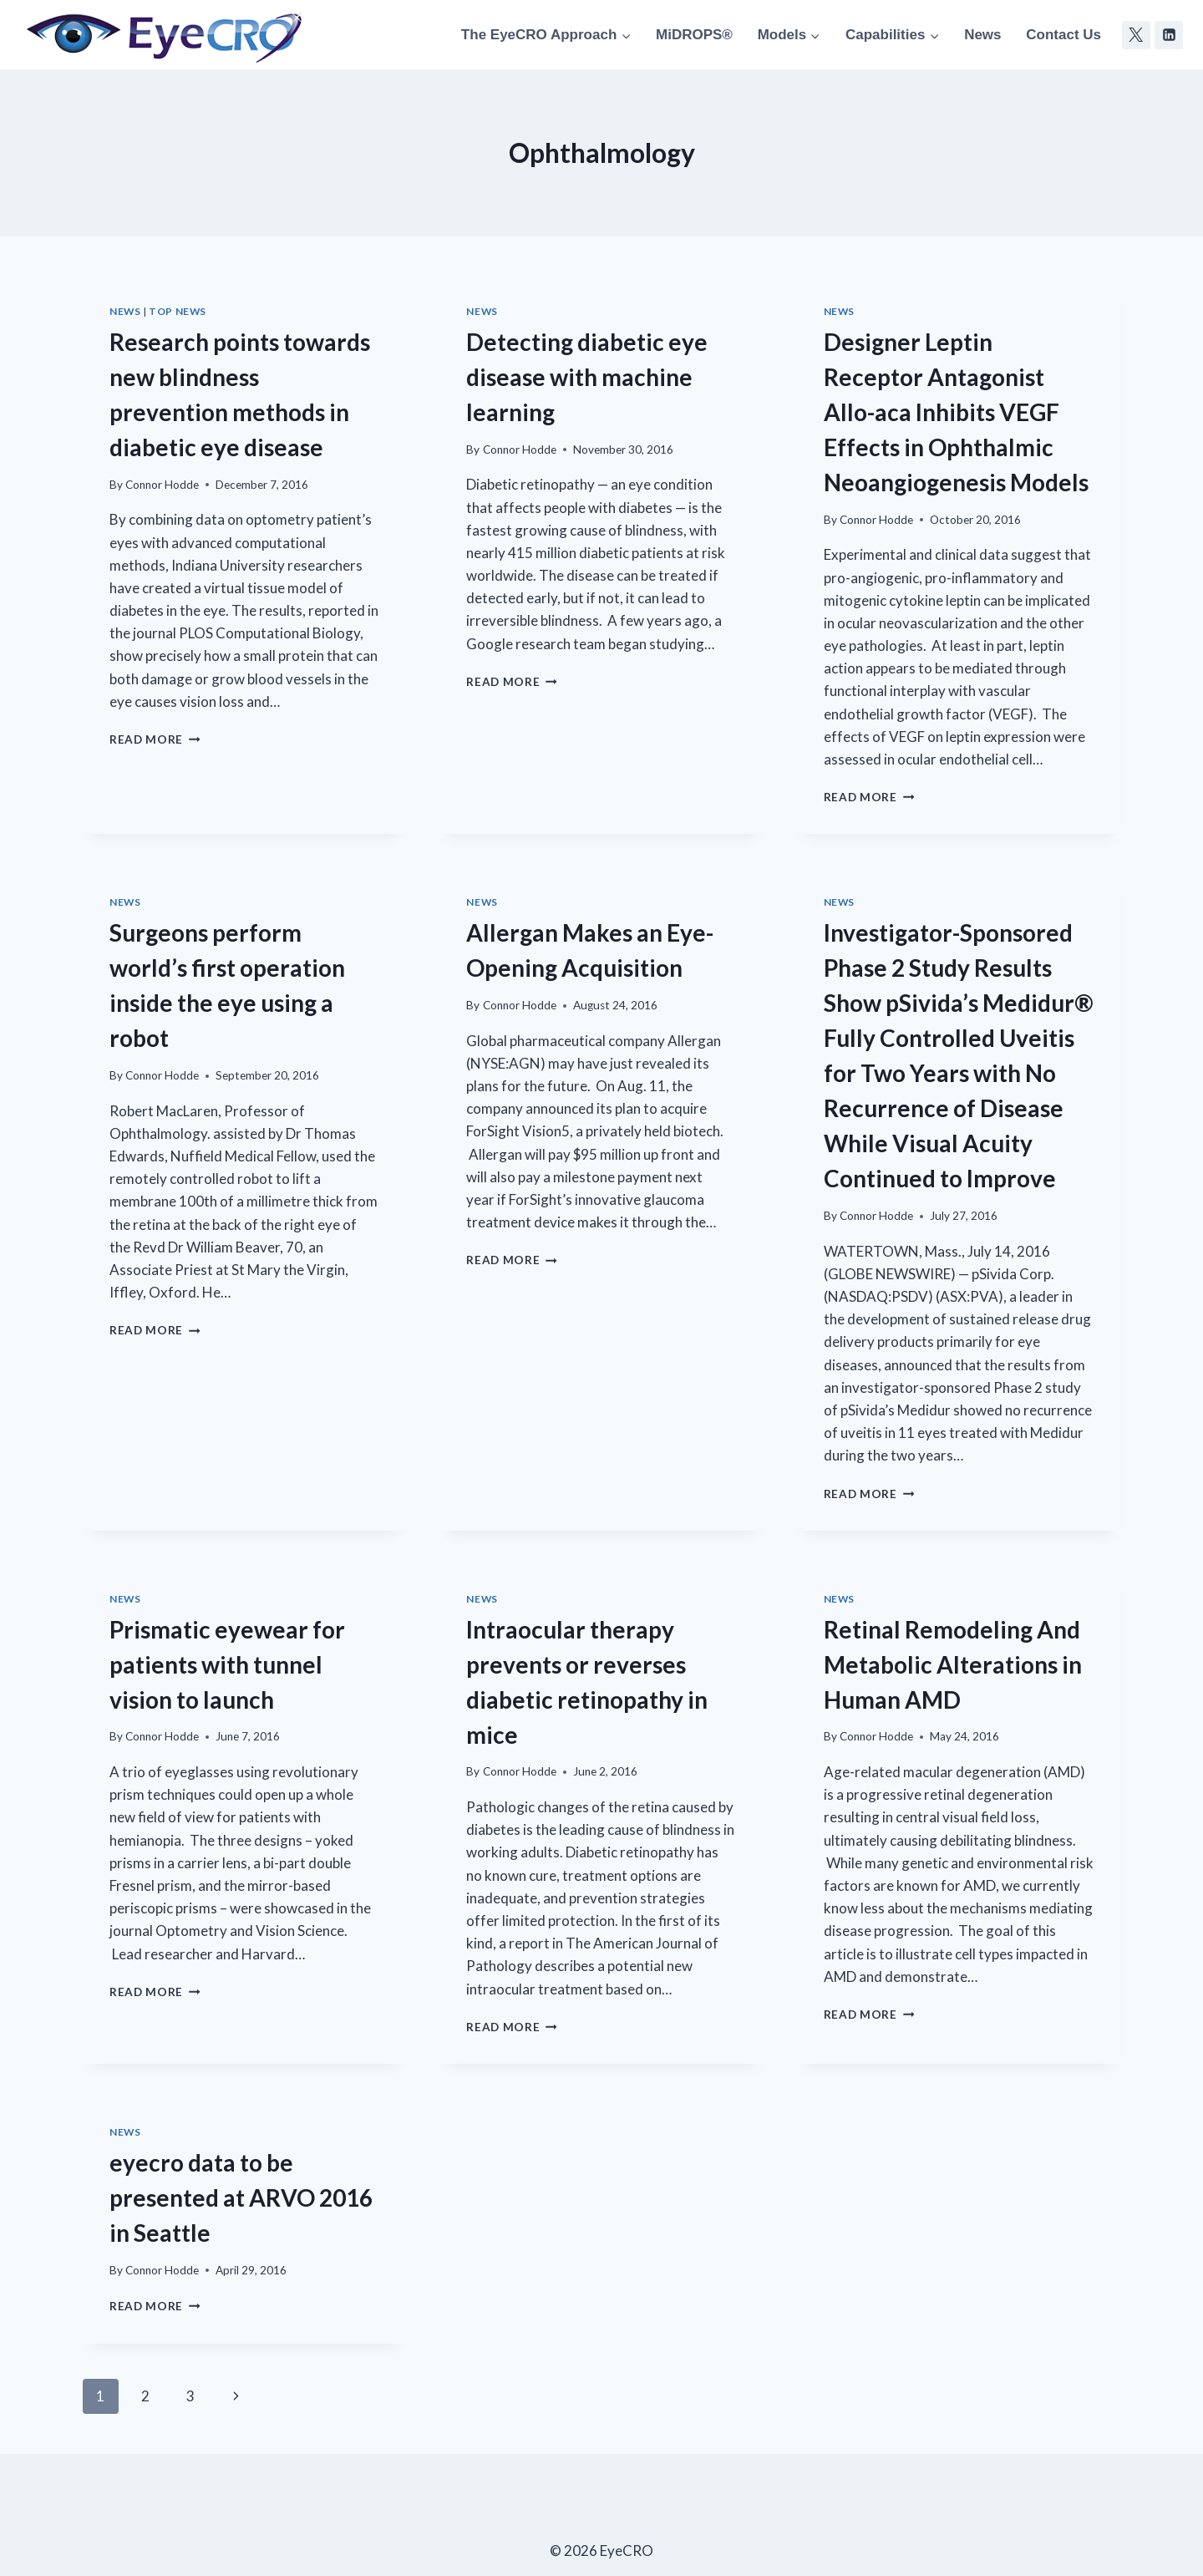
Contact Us (1063, 35)
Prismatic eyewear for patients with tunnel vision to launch (227, 1664)
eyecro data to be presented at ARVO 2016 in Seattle (241, 2197)
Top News (177, 311)
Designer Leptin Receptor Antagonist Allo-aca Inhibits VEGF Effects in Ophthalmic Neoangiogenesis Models (956, 412)
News (982, 35)
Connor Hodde (162, 484)
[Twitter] (1136, 35)
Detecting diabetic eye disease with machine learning (587, 377)
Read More (154, 739)
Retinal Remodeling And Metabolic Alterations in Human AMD (953, 1664)
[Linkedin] (1169, 35)
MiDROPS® (694, 35)
